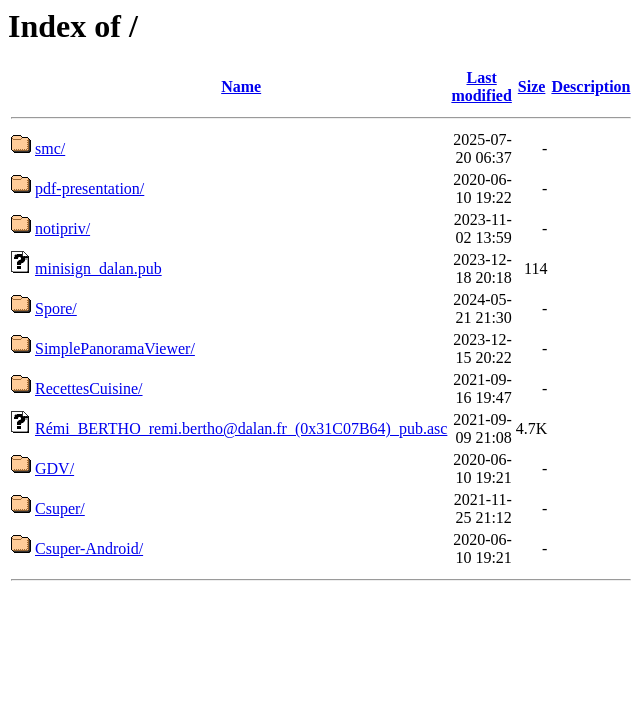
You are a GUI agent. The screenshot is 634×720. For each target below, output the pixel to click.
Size (532, 86)
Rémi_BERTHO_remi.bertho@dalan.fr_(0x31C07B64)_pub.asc (241, 428)
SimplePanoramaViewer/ (115, 348)
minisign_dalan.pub (98, 268)
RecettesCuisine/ (89, 388)
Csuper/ (60, 508)
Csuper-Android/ (89, 548)
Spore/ (56, 308)
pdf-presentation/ (89, 188)
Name (241, 86)
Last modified (481, 86)
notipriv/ (62, 228)
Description (590, 86)
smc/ (50, 148)
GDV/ (54, 468)
